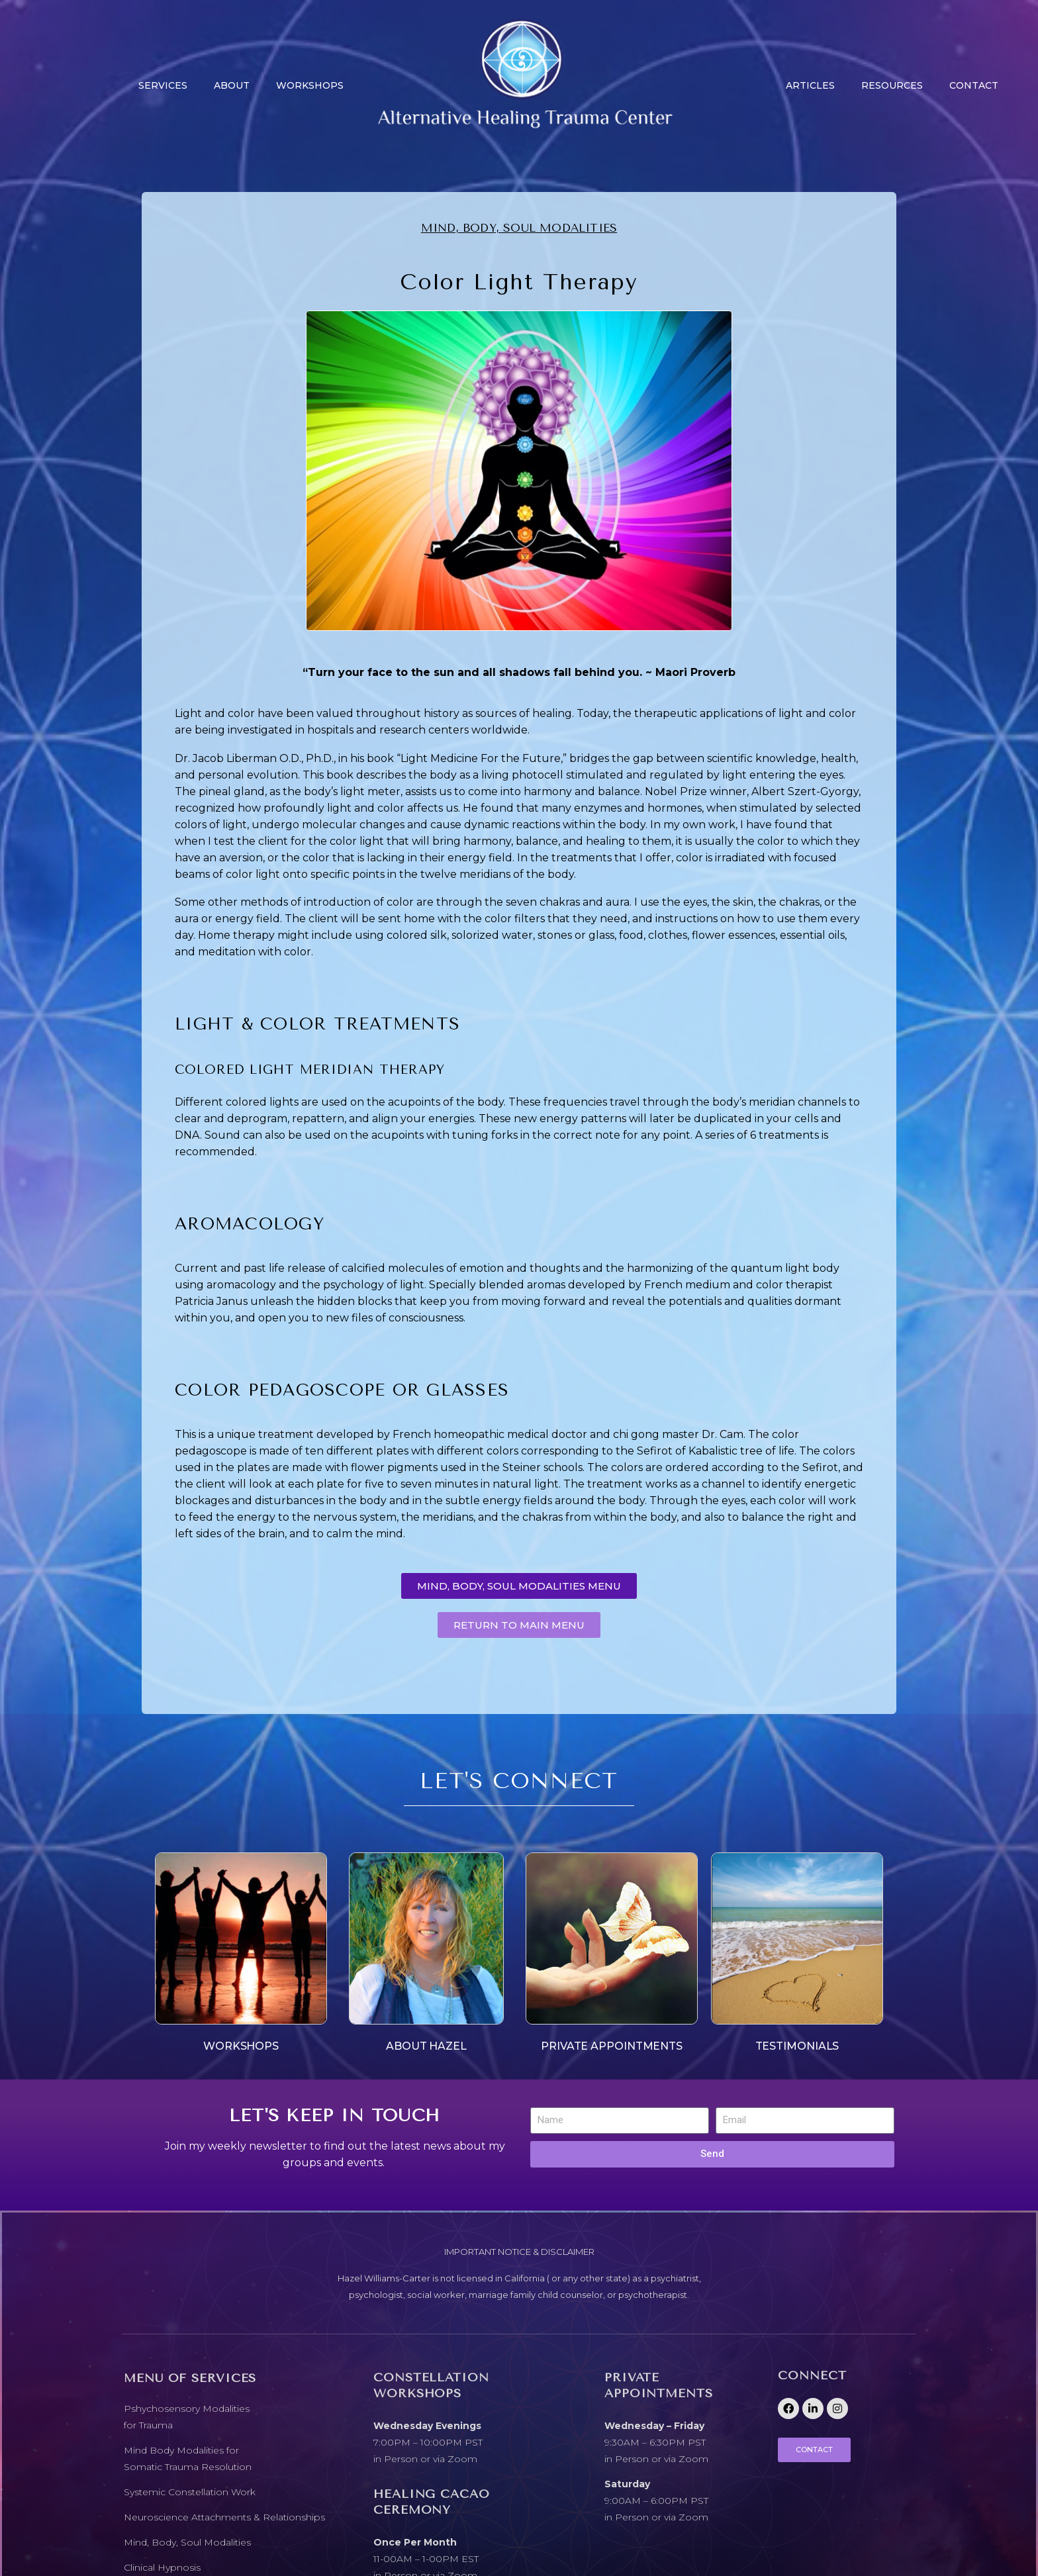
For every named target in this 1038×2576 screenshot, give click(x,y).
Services (162, 85)
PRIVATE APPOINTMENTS (612, 2046)
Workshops (310, 85)
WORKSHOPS (241, 2046)
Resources (892, 85)
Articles (810, 85)
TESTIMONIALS (797, 2046)
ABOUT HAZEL (426, 2046)
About (232, 85)
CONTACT (973, 85)
